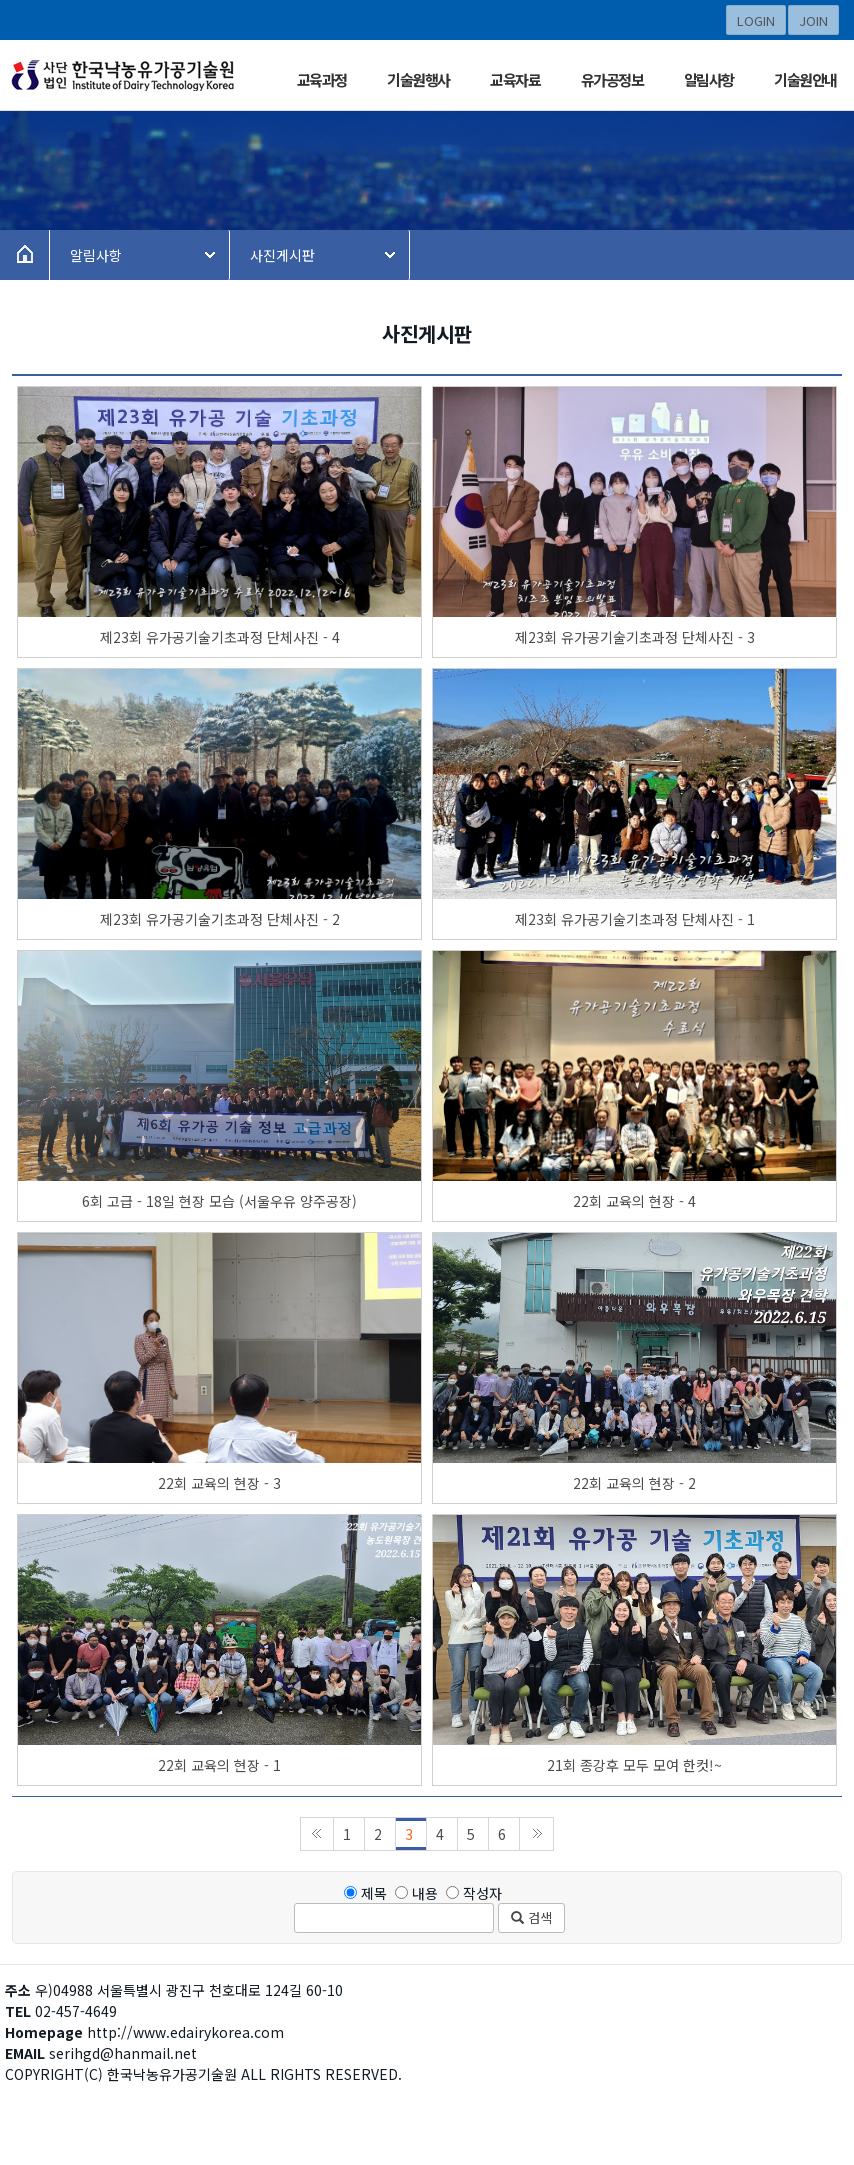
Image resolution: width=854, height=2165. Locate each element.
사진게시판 (282, 255)
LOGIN (756, 20)
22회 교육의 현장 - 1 (219, 1765)
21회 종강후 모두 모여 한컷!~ (634, 1765)
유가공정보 (612, 79)
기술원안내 (805, 79)
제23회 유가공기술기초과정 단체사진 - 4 (220, 637)
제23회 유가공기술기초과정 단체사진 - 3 (635, 637)
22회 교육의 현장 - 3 (219, 1483)
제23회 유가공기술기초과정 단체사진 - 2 (220, 919)
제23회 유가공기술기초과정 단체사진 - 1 (635, 919)
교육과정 (322, 79)
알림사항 (709, 79)
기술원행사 (418, 79)
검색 (531, 1917)
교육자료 (515, 79)
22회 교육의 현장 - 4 (634, 1201)
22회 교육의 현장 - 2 (634, 1483)
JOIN (813, 20)
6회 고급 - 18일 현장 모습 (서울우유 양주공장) (219, 1201)
